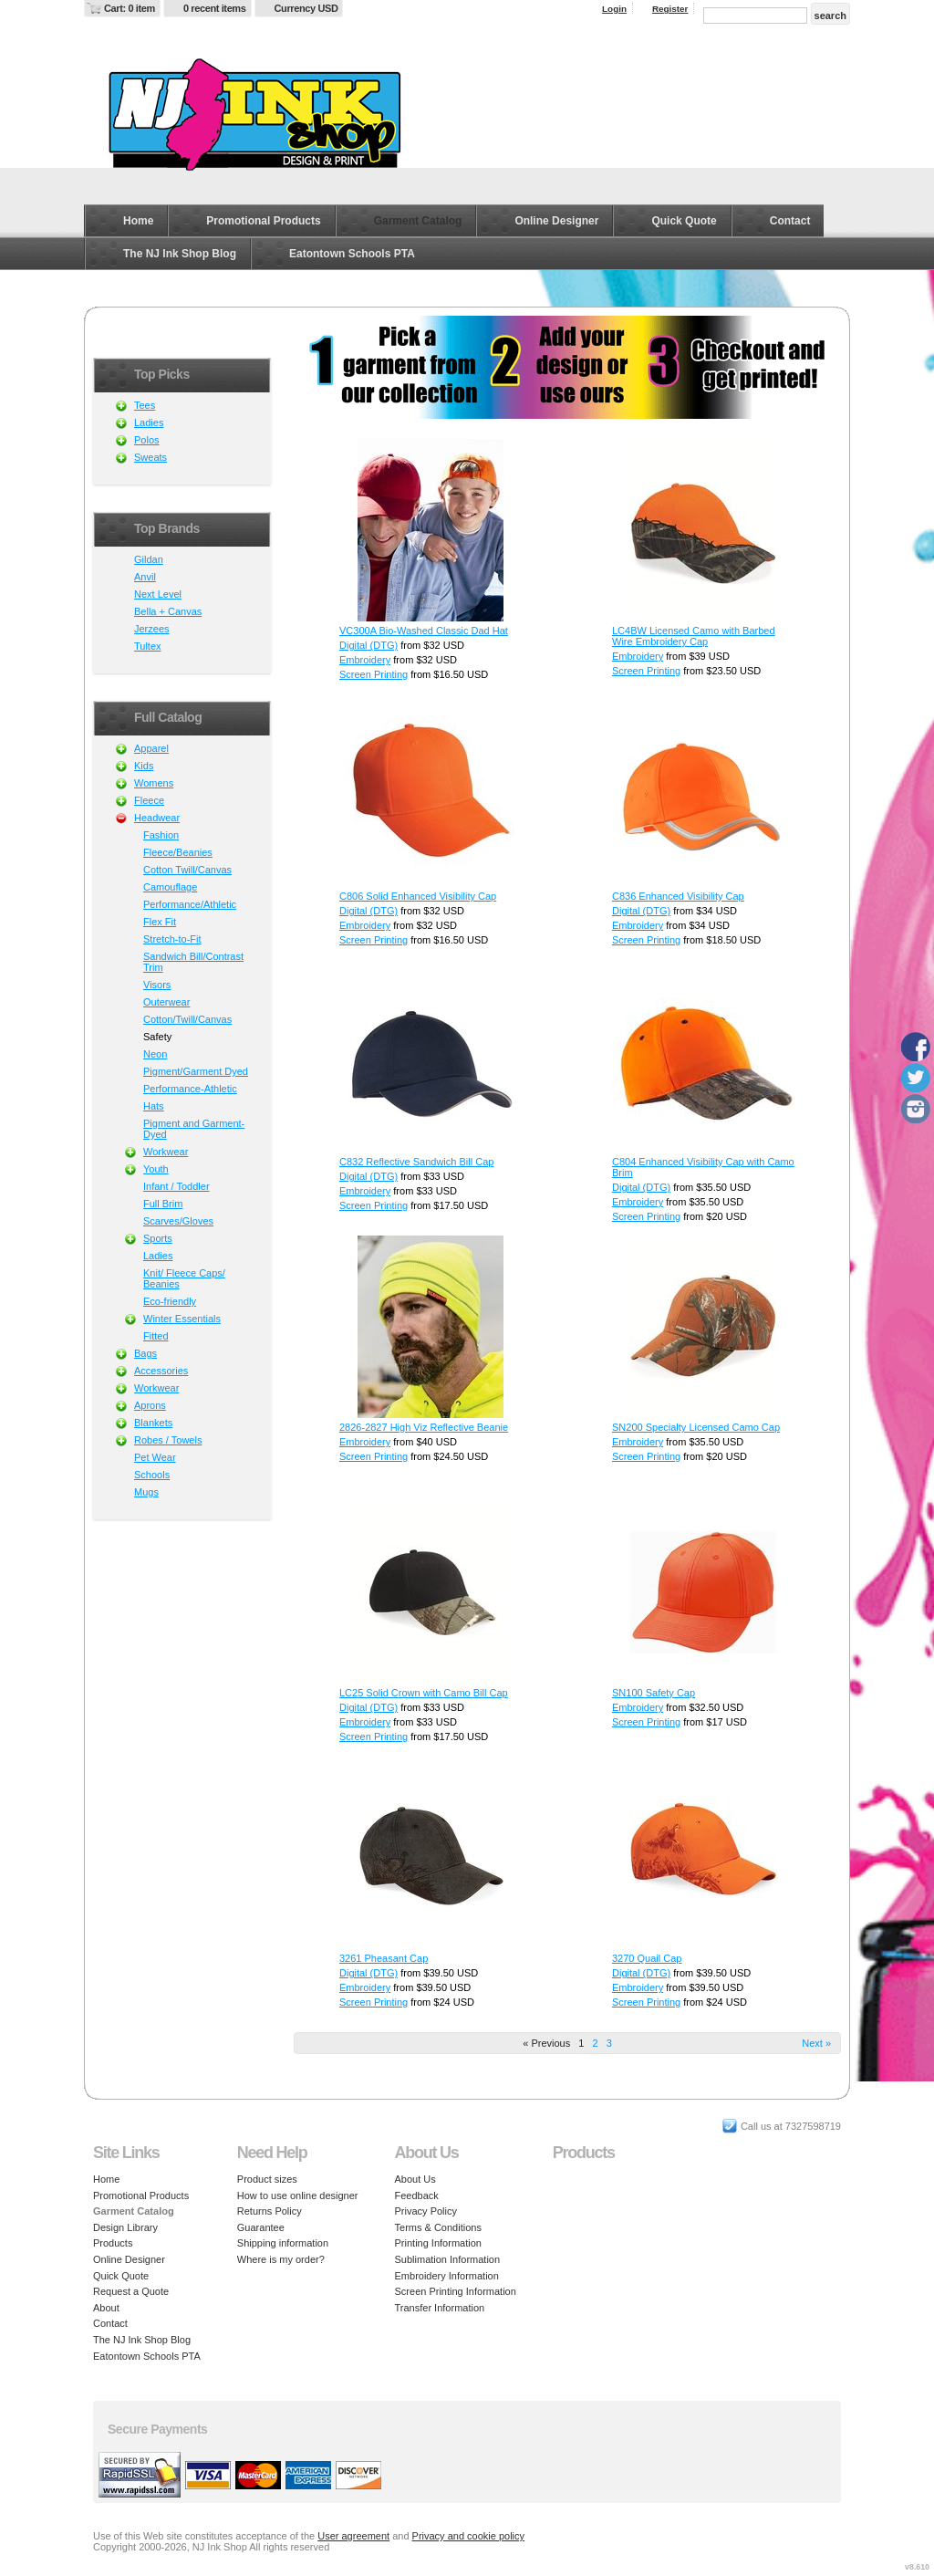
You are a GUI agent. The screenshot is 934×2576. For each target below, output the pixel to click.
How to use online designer (297, 2195)
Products (112, 2242)
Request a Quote (131, 2291)
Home (138, 220)
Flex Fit (159, 921)
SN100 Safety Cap (653, 1692)
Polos (147, 439)
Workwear (165, 1151)
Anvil (145, 576)
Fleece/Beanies (178, 852)
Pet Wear (155, 1457)
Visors (157, 984)
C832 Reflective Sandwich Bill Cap (416, 1161)
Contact (790, 220)
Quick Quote (683, 220)
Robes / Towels (168, 1439)
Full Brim (162, 1203)
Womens (153, 782)
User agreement (353, 2535)
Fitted (156, 1335)
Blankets (153, 1422)
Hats (153, 1105)
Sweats (150, 457)
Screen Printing (373, 674)
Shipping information (282, 2242)
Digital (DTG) (368, 645)
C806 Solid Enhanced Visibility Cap (417, 896)
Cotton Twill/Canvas (187, 869)
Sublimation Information (448, 2259)
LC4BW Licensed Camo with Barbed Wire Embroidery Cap (693, 636)
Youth (156, 1168)
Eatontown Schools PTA (352, 253)
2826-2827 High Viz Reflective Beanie (423, 1427)
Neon (155, 1053)
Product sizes (267, 2179)
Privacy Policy (426, 2211)
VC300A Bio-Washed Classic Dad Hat (423, 630)
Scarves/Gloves (178, 1220)
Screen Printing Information (455, 2291)
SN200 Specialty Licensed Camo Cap (696, 1427)
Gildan (148, 559)
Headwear (157, 817)
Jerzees (152, 628)
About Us (415, 2179)
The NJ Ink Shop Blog (179, 253)
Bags (145, 1353)
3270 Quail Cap (646, 1958)
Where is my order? (281, 2259)
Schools (152, 1474)
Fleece (149, 800)
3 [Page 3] (609, 2043)
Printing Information (438, 2242)
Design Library (125, 2227)
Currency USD (306, 8)
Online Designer (556, 220)
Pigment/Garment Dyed (195, 1071)
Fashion (161, 834)
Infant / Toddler (176, 1186)
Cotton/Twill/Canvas (187, 1019)
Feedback (417, 2195)
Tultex (147, 646)
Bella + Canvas (168, 611)
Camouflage (170, 886)
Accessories (161, 1370)
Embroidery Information (447, 2275)
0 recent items (214, 8)
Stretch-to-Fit (172, 938)
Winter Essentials (182, 1318)
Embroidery (364, 659)
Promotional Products (263, 220)
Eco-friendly (169, 1301)
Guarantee (261, 2227)
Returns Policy (269, 2211)
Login (614, 9)
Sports (157, 1238)
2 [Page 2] (594, 2043)
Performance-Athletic (190, 1088)
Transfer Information (440, 2307)
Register (670, 9)
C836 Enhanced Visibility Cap (678, 896)
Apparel (151, 748)
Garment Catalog (418, 220)
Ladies (148, 422)
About (106, 2307)
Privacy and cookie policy (468, 2535)
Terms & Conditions (438, 2227)
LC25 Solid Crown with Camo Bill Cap (423, 1692)
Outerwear (166, 1001)
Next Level (158, 594)
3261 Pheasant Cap (383, 1958)
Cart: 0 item (129, 8)
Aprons (150, 1405)
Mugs (146, 1491)
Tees (144, 405)
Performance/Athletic (189, 904)
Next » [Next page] (816, 2043)
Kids (143, 765)
